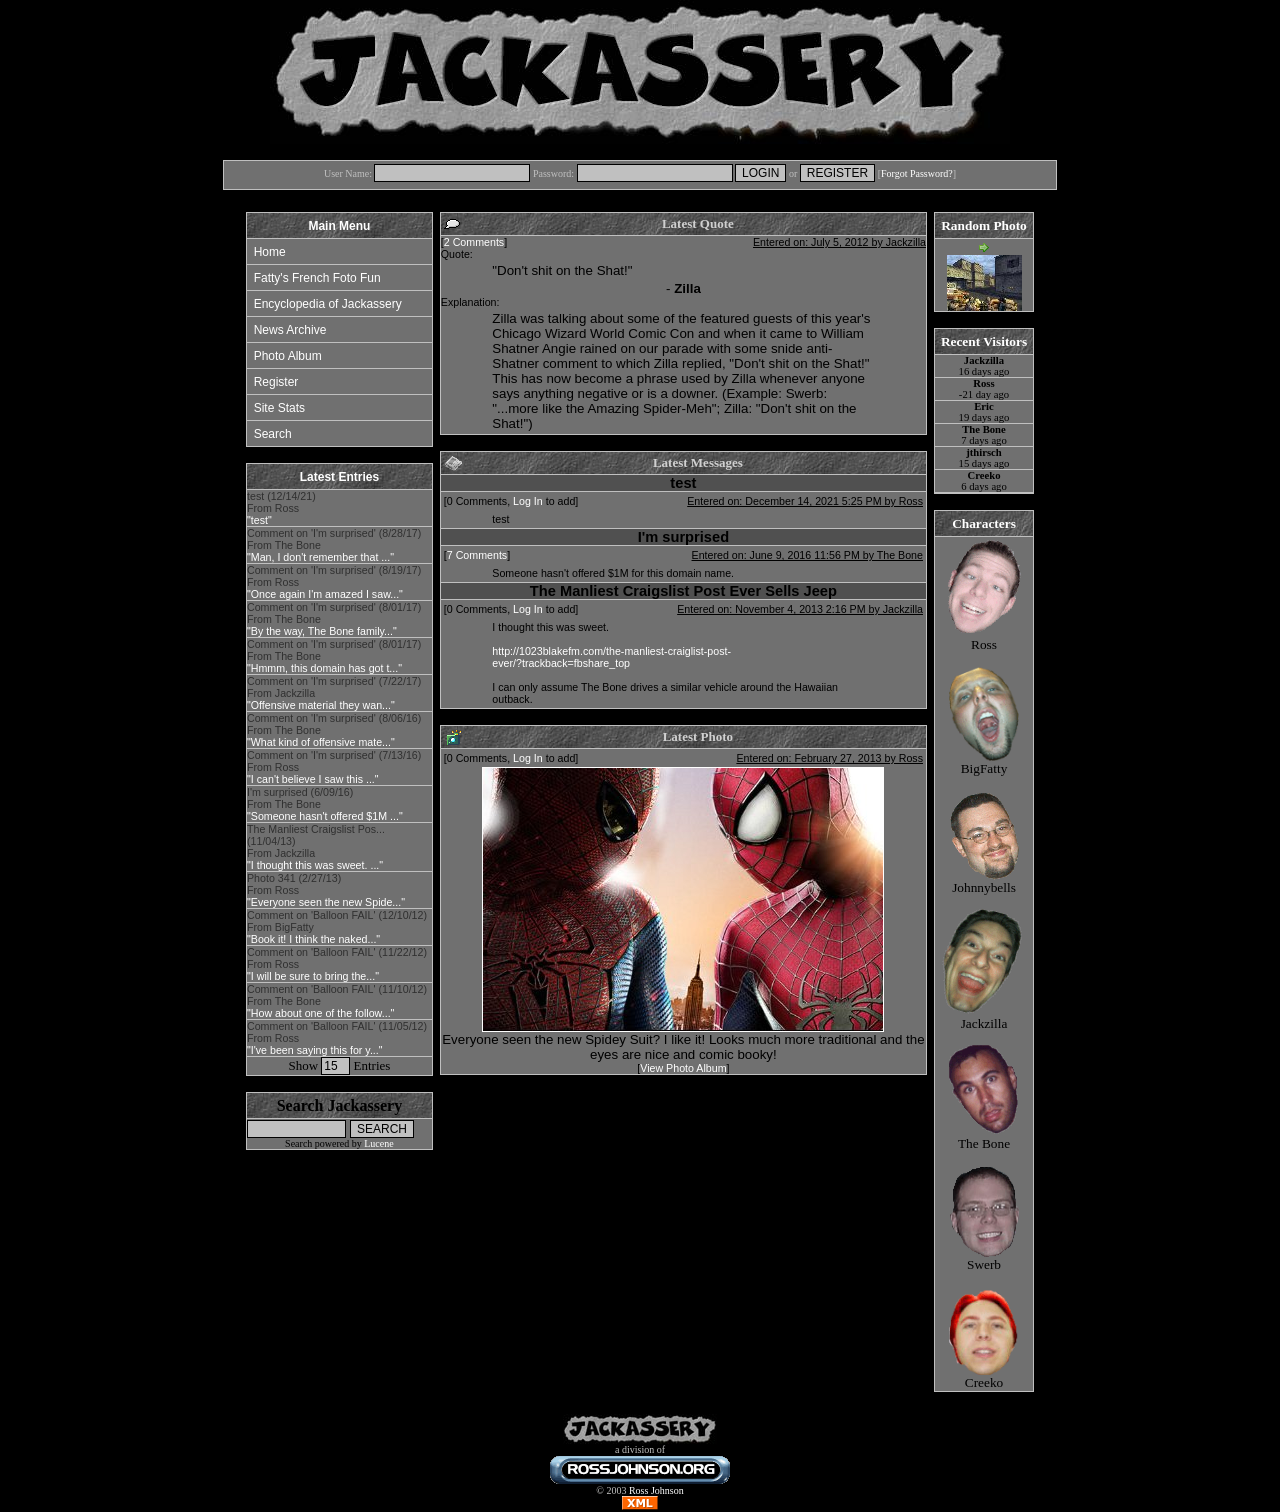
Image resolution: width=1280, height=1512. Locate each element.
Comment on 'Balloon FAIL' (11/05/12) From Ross (337, 1038)
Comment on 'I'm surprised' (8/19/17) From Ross (334, 582)
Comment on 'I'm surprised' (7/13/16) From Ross (334, 767)
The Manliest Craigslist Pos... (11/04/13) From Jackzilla (316, 847)
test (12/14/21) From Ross (281, 508)
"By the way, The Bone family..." (322, 631)
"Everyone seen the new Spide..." (326, 902)
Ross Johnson (656, 1490)
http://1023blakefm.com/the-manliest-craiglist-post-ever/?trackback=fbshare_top (611, 657)
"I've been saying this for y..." (315, 1050)
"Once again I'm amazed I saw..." (325, 594)
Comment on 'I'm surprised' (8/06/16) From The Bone (334, 730)
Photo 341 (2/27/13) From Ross (326, 890)
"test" (259, 520)
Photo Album (288, 356)
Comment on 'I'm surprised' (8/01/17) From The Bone (334, 619)
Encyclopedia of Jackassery (328, 304)
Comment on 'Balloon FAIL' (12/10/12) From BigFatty (337, 927)
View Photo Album (683, 1068)
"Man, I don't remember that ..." (320, 557)
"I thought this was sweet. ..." (315, 865)
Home (270, 252)
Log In (528, 501)
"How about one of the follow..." (320, 1013)
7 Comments (477, 555)
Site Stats (279, 408)
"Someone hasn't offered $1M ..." (325, 816)
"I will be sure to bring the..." (313, 976)
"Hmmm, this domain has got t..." (324, 668)
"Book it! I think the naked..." (313, 939)
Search (273, 434)
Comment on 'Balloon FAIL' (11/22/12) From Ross (337, 964)
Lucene (378, 1143)
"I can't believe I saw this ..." (313, 779)
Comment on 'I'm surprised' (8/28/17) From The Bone (334, 545)
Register (276, 382)
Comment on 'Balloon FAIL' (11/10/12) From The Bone (337, 1001)
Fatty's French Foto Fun (317, 278)
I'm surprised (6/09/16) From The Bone (325, 804)
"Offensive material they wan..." (321, 705)
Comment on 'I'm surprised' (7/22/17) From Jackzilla (334, 693)
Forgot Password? (917, 173)
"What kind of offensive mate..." (321, 742)
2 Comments (474, 242)
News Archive (290, 330)
